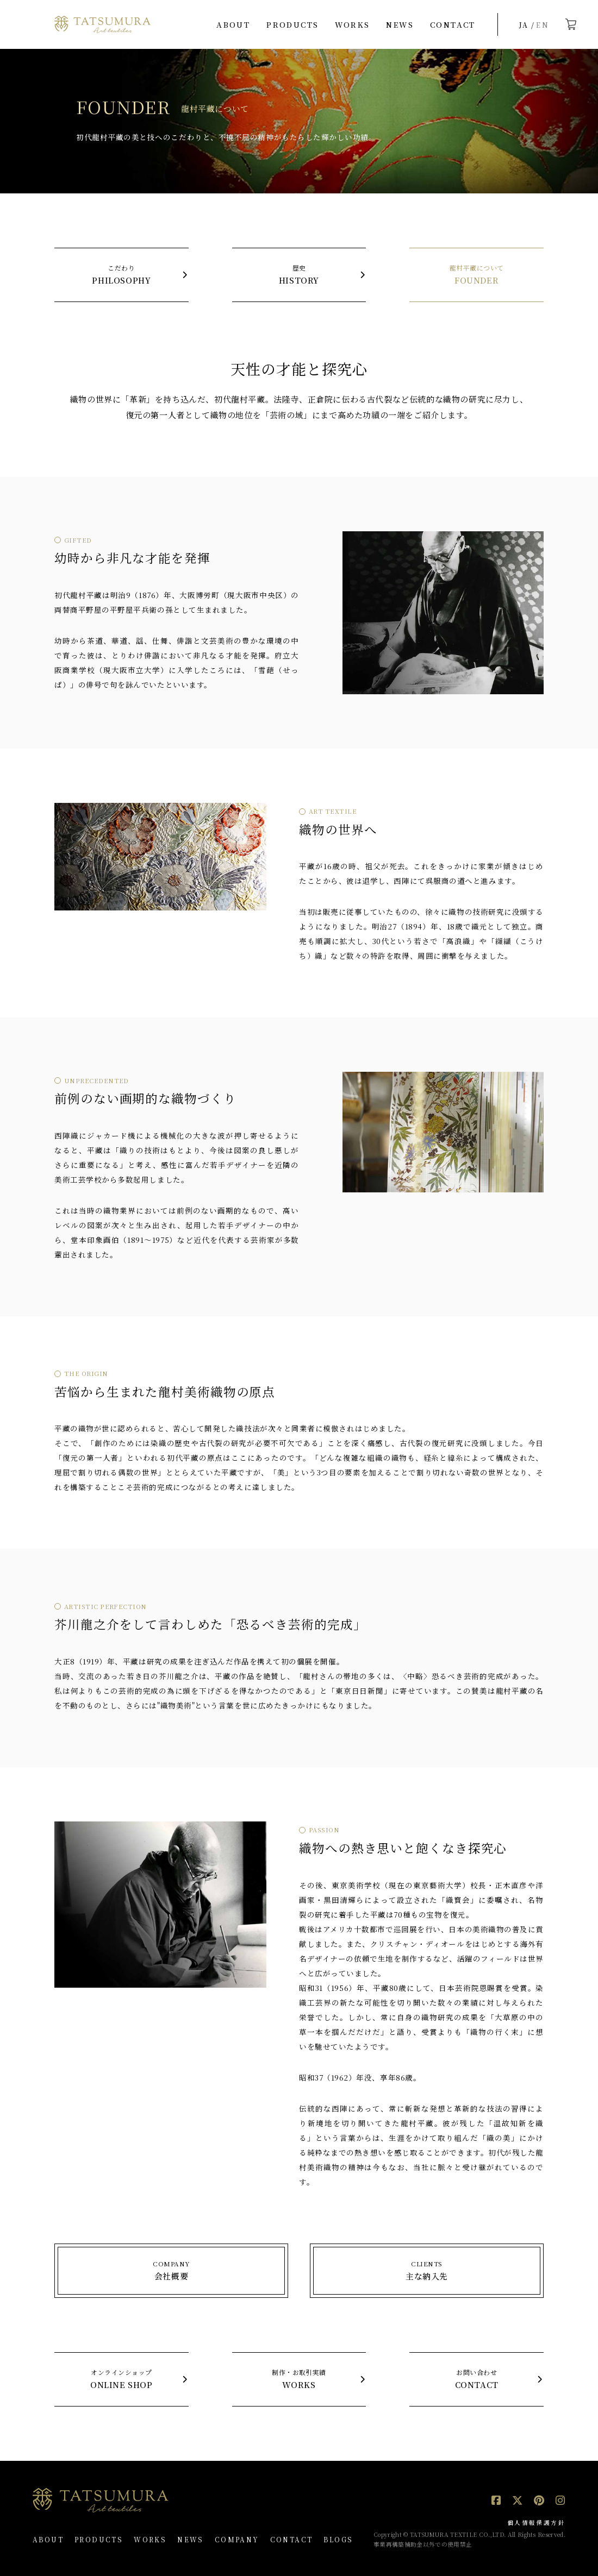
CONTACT (453, 24)
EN (542, 24)
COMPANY (237, 2539)
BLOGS (338, 2539)
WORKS (352, 24)
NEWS (400, 24)
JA (524, 24)
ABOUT (233, 24)
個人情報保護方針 (536, 2522)
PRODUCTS (292, 24)
